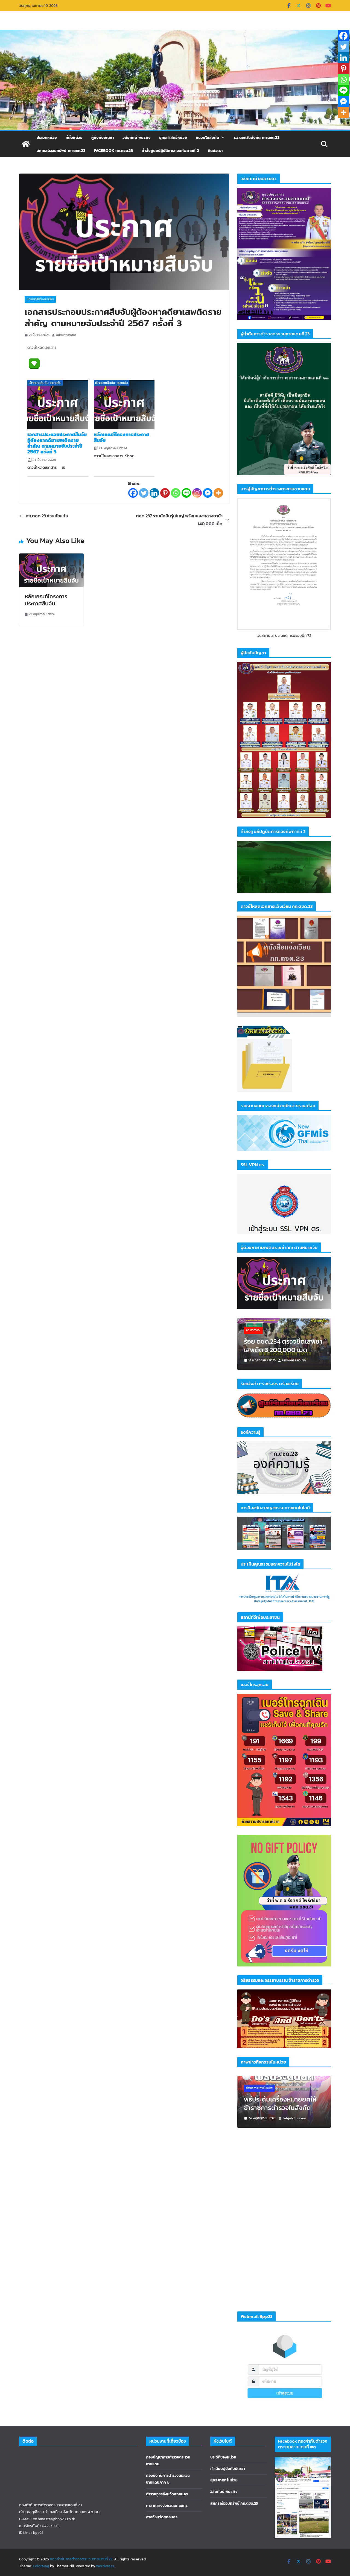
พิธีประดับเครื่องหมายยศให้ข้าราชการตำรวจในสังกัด (280, 2103)
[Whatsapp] (175, 493)
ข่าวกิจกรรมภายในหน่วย (259, 2088)
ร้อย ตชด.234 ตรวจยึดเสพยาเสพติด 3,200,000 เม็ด (283, 1346)
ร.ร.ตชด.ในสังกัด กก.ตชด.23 (256, 137)
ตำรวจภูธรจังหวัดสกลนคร (167, 2494)
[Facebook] (133, 493)
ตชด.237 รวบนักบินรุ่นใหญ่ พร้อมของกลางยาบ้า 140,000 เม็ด (182, 519)
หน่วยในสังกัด (207, 137)
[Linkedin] (154, 493)
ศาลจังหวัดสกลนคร (161, 2517)
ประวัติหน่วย (47, 137)
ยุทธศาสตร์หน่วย (173, 137)
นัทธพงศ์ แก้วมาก (294, 1360)
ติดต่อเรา (215, 151)
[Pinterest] (165, 493)
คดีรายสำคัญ (253, 1330)
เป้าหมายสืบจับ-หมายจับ (40, 299)
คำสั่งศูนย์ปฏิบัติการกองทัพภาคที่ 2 (170, 151)
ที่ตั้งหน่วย (74, 137)
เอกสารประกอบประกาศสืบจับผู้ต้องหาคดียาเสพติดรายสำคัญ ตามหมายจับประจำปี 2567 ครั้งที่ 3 (57, 443)
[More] (218, 493)
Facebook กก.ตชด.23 (113, 151)
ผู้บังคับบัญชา (102, 137)
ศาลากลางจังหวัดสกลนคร (167, 2505)
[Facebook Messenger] (207, 493)
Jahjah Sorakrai (294, 2118)
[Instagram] (197, 493)
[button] (222, 137)
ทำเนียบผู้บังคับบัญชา (227, 2469)
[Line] (186, 493)
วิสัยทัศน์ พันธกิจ (136, 137)
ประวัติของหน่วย (223, 2457)
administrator (66, 334)
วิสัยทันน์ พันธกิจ (223, 2492)
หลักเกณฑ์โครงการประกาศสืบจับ (121, 437)
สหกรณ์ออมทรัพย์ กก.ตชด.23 (61, 151)
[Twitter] (143, 493)
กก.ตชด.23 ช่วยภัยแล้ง (43, 515)
